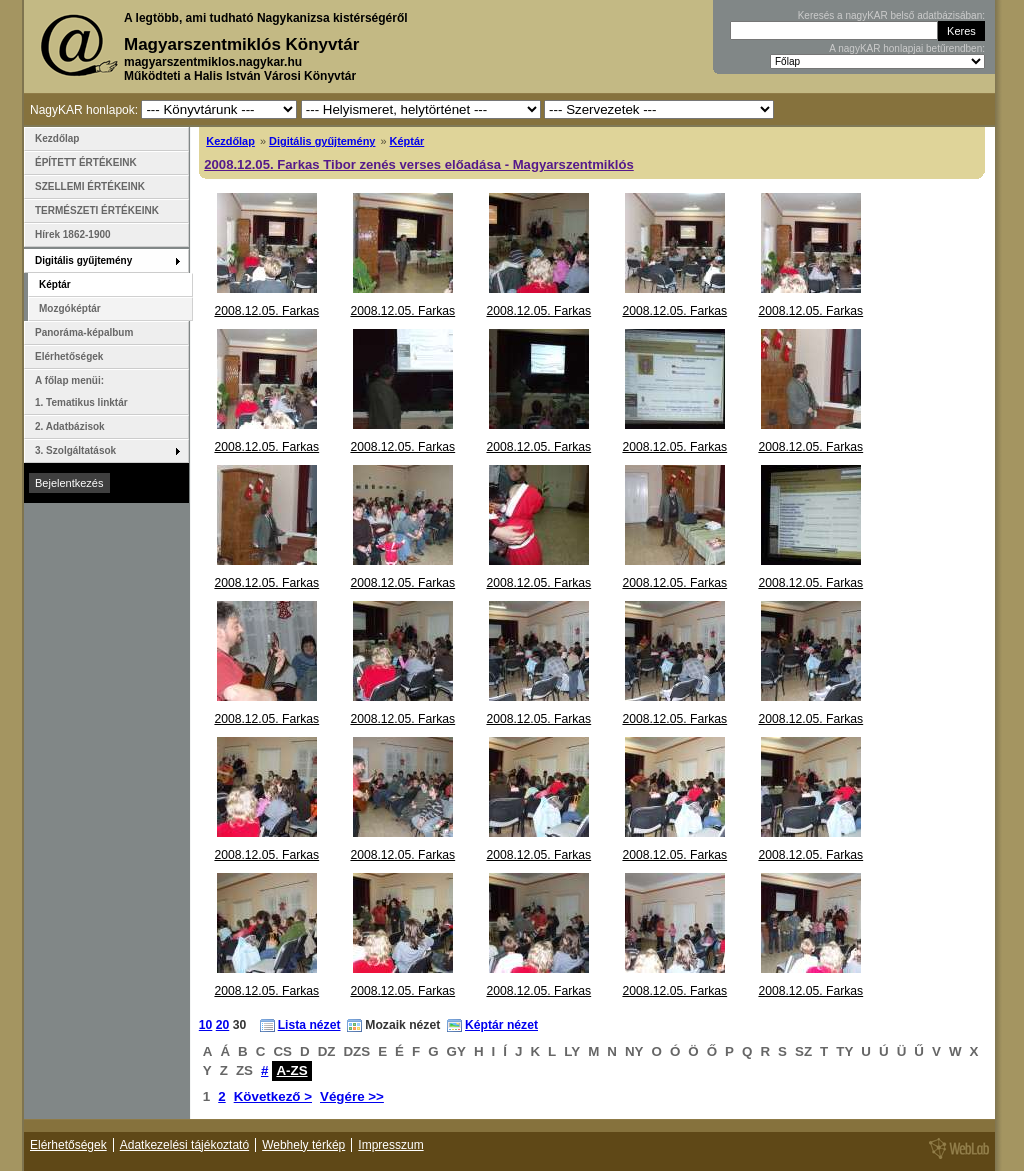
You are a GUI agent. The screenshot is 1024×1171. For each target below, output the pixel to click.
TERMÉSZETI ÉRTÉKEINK (97, 210)
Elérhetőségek (69, 356)
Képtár (407, 141)
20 (223, 1025)
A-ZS (291, 1070)
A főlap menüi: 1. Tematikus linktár (81, 391)
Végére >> (352, 1096)
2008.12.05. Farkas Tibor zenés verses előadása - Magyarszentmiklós (418, 164)
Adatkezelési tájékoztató (184, 1145)
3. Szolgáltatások (75, 450)
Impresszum (390, 1145)
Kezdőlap (230, 141)
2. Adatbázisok (70, 426)
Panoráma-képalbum (84, 332)
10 (206, 1025)
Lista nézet (309, 1025)
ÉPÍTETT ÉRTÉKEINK (86, 162)
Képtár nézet (501, 1025)
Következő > (273, 1096)
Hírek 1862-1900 (73, 234)
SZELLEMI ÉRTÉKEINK (90, 186)
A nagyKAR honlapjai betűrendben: (907, 48)
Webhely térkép (303, 1145)
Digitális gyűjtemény (322, 141)
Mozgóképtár (70, 308)
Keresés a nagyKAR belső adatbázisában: (891, 15)
